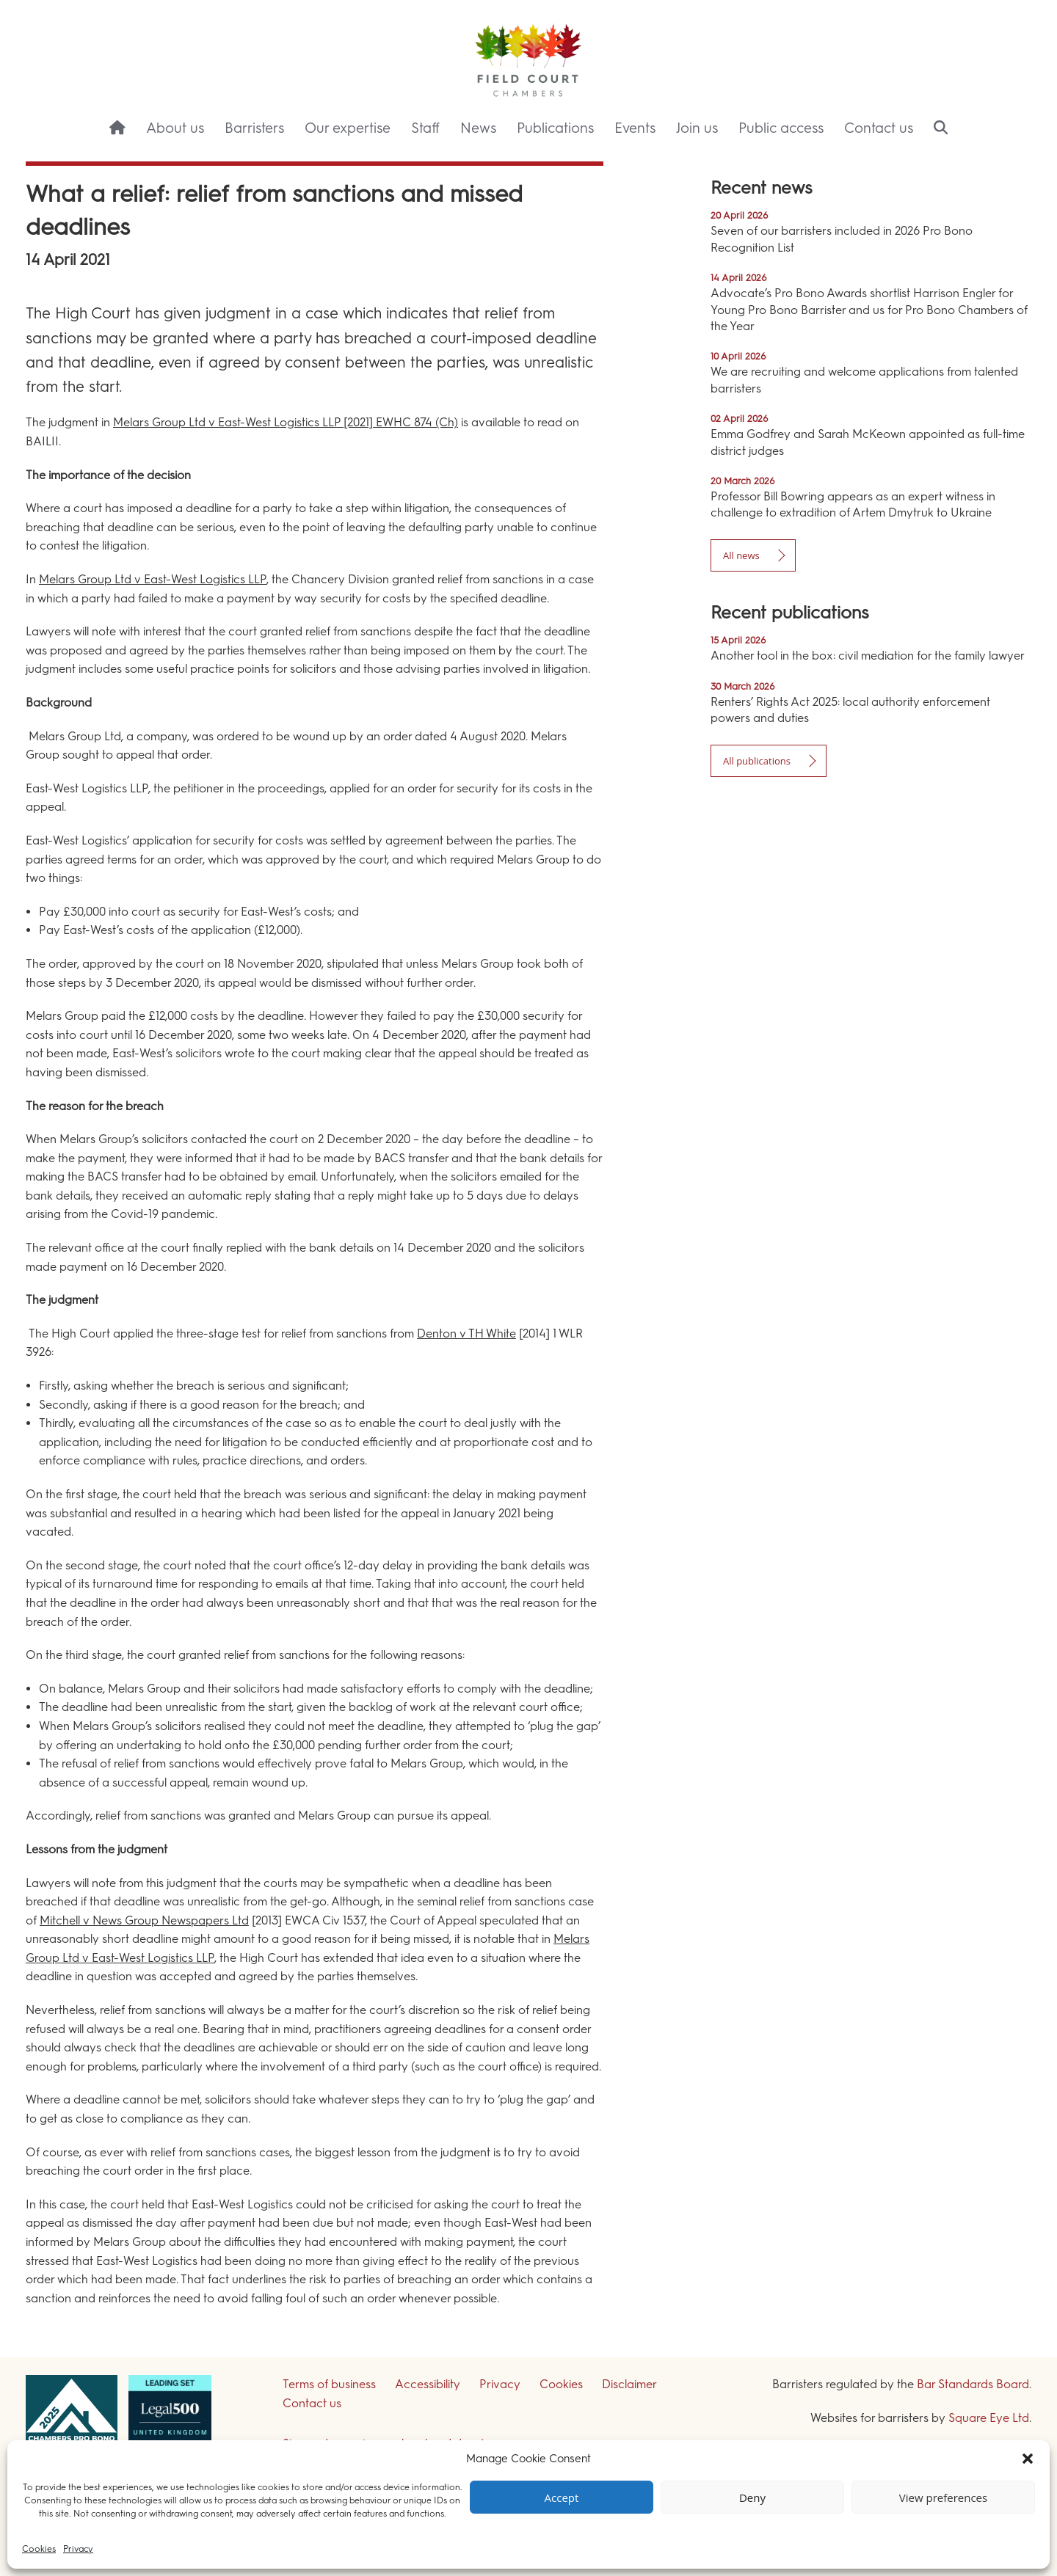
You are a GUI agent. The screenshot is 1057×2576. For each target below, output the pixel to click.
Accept (562, 2497)
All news (741, 555)
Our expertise (348, 128)
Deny (752, 2497)
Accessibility (427, 2384)
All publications (757, 760)
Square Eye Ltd (988, 2418)
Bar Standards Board (973, 2384)
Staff (425, 128)
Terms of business (329, 2384)
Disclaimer (629, 2384)
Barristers (254, 128)
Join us (697, 128)
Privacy (78, 2549)
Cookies (39, 2549)
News (478, 128)
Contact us (878, 128)
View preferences (943, 2497)
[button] (1027, 2458)
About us (175, 128)
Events (634, 128)
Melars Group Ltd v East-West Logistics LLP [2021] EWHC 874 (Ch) (285, 422)
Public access (781, 128)
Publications (555, 128)
